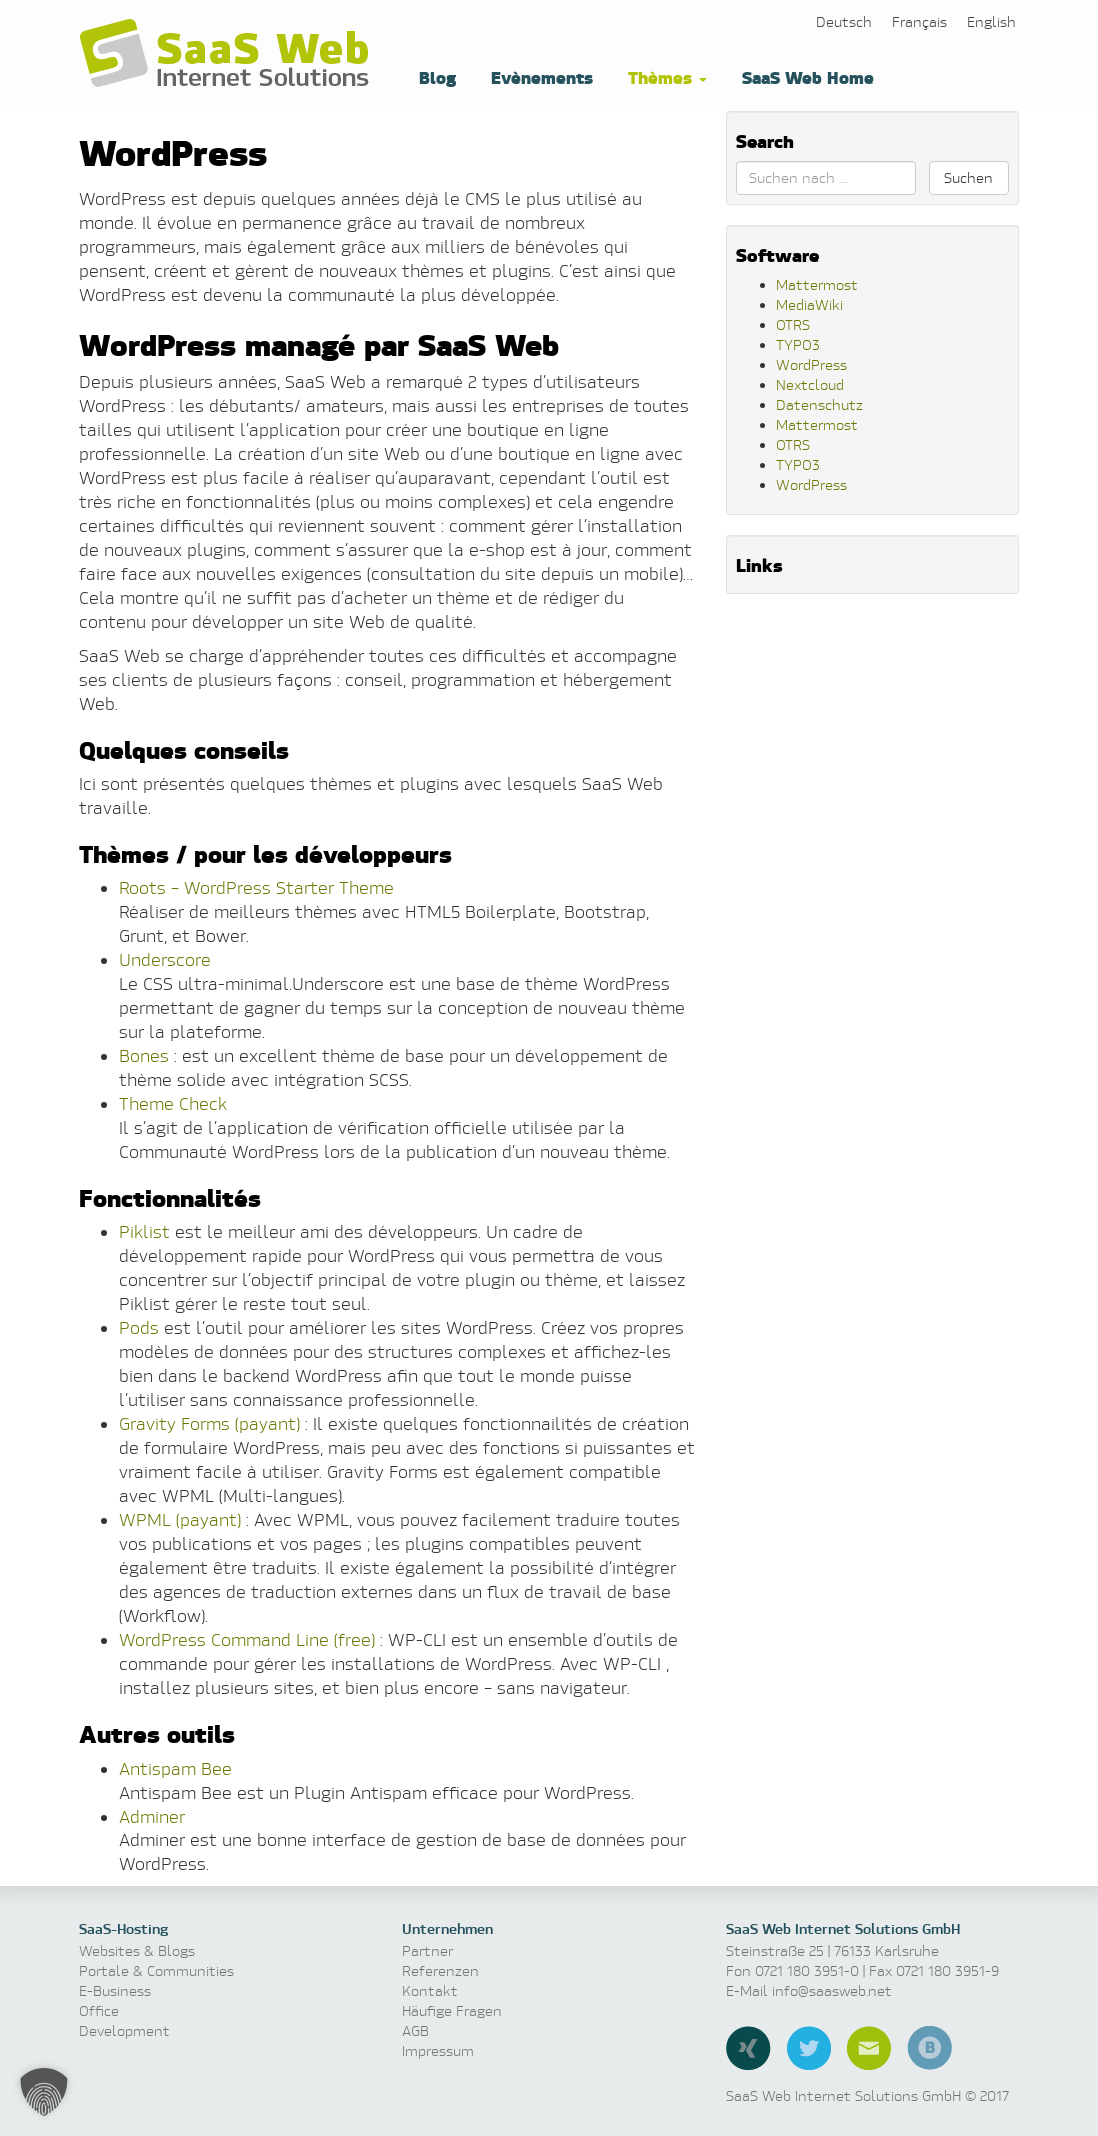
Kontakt (430, 1990)
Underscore (165, 959)
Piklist (144, 1231)
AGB (415, 2030)
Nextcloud (810, 384)
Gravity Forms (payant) (209, 1423)
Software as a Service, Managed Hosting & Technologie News (229, 54)
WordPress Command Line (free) (247, 1639)
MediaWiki (809, 304)
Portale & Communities (156, 1970)
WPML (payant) (180, 1519)
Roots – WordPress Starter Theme (256, 887)
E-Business (115, 1990)
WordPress (811, 364)
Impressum (438, 2050)
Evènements (539, 76)
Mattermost (817, 284)
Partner (427, 1950)
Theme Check (173, 1103)
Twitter (809, 2048)
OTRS (793, 324)
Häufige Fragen (452, 2010)
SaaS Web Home (805, 76)
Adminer (152, 1816)
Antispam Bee (175, 1768)
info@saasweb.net (832, 1990)
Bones (144, 1055)
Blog (435, 76)
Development (124, 2030)
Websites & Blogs (137, 1950)
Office (99, 2010)
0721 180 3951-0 (807, 1970)
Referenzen (440, 1970)
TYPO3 (798, 344)
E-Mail (869, 2048)
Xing (748, 2048)
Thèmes (665, 76)
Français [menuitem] (919, 21)
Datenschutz (819, 404)
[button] (44, 2092)
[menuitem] (844, 21)
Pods (139, 1327)
